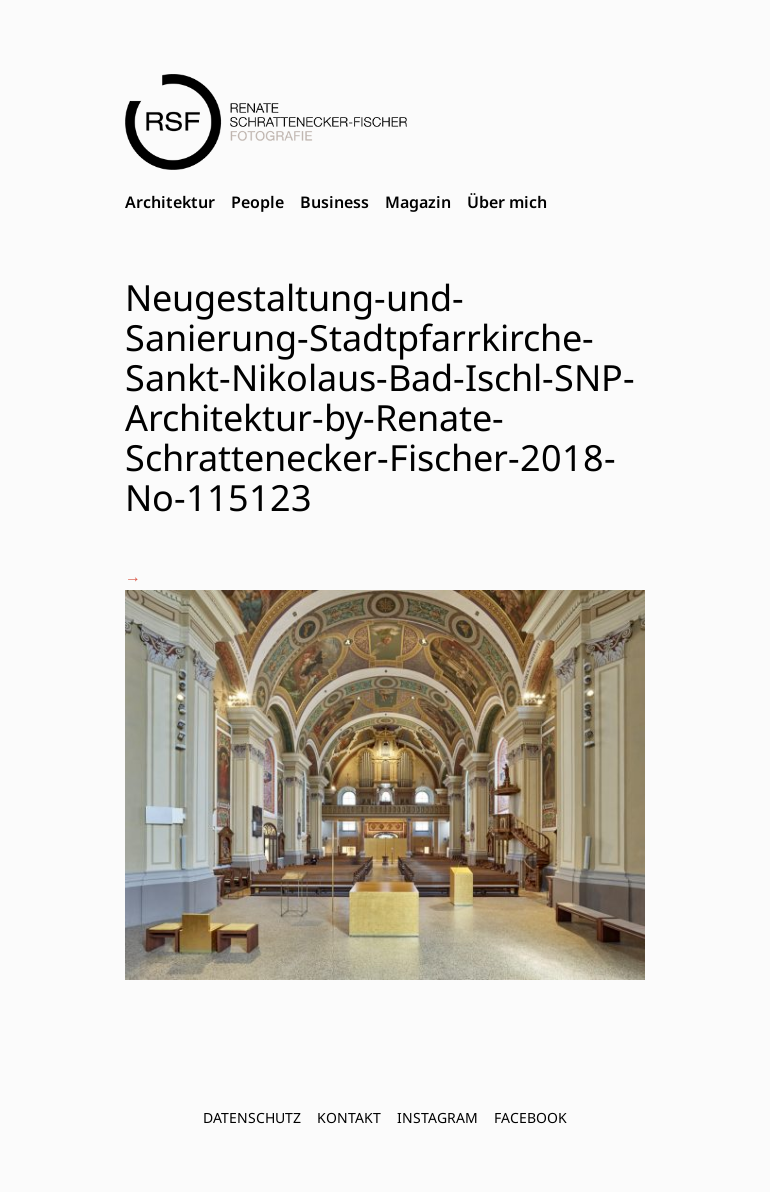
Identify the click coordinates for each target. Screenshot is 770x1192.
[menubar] (336, 203)
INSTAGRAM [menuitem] (437, 1117)
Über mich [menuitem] (507, 202)
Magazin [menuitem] (418, 202)
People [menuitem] (257, 202)
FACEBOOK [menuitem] (530, 1117)
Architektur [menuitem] (170, 202)
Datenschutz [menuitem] (252, 1117)
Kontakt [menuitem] (349, 1117)
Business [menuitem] (334, 202)
